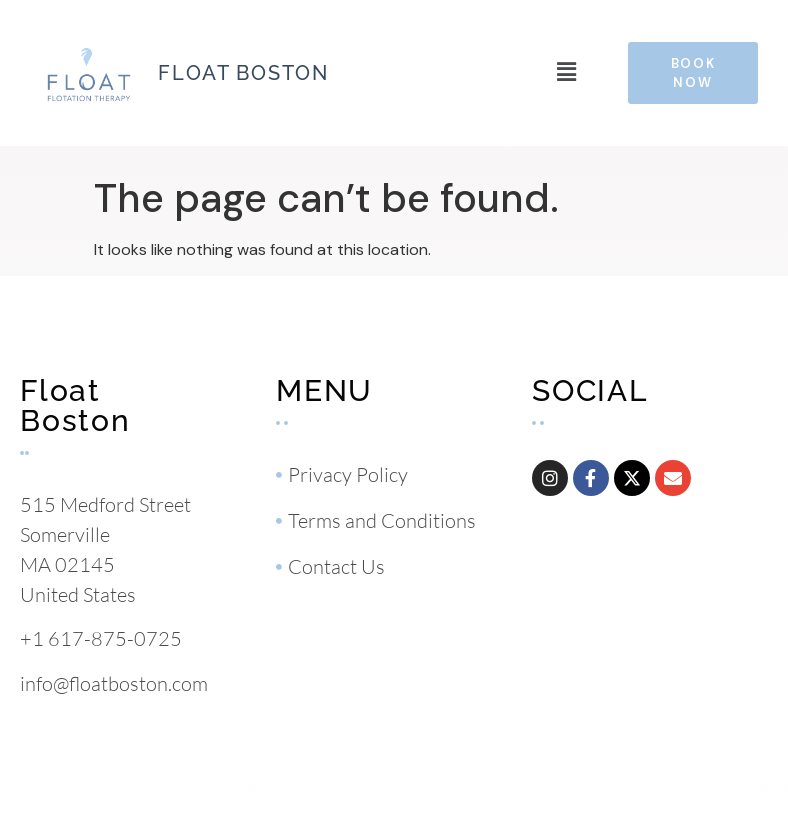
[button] (566, 73)
